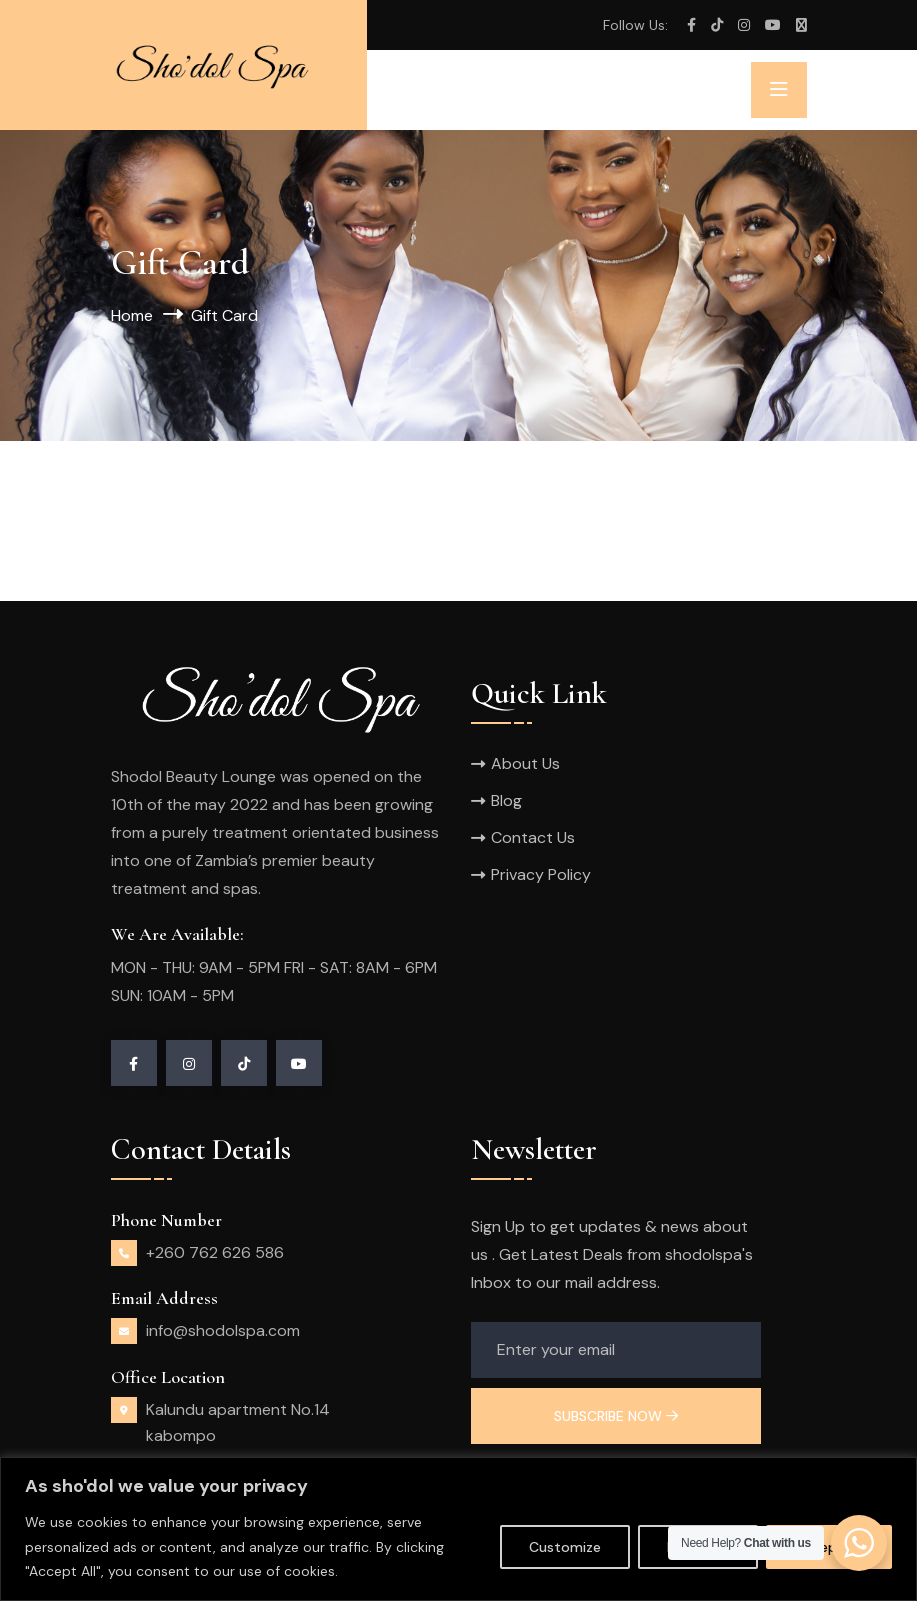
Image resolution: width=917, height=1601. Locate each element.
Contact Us (533, 837)
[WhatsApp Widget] (859, 1543)
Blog (506, 800)
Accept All (829, 1547)
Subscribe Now (616, 1416)
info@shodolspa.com (223, 1330)
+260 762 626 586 (215, 1252)
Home (132, 315)
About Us (525, 763)
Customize (565, 1547)
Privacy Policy (541, 874)
